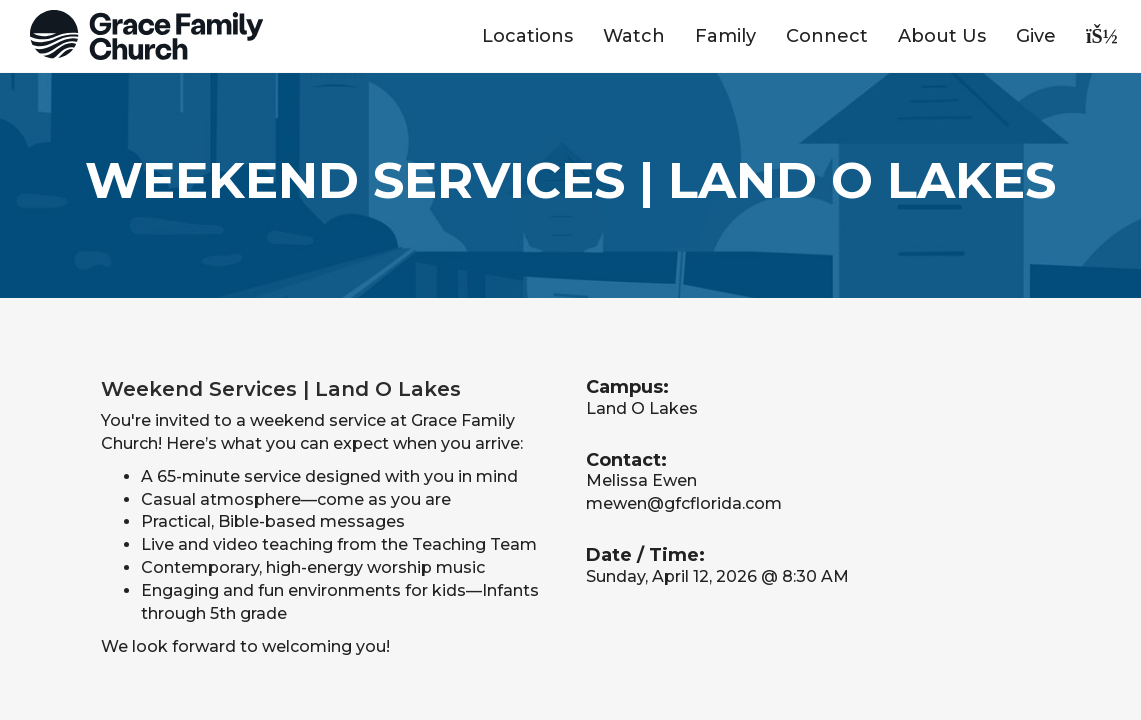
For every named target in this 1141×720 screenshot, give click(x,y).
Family (725, 36)
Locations (527, 36)
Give (1036, 36)
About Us (942, 36)
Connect (827, 36)
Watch (634, 36)
